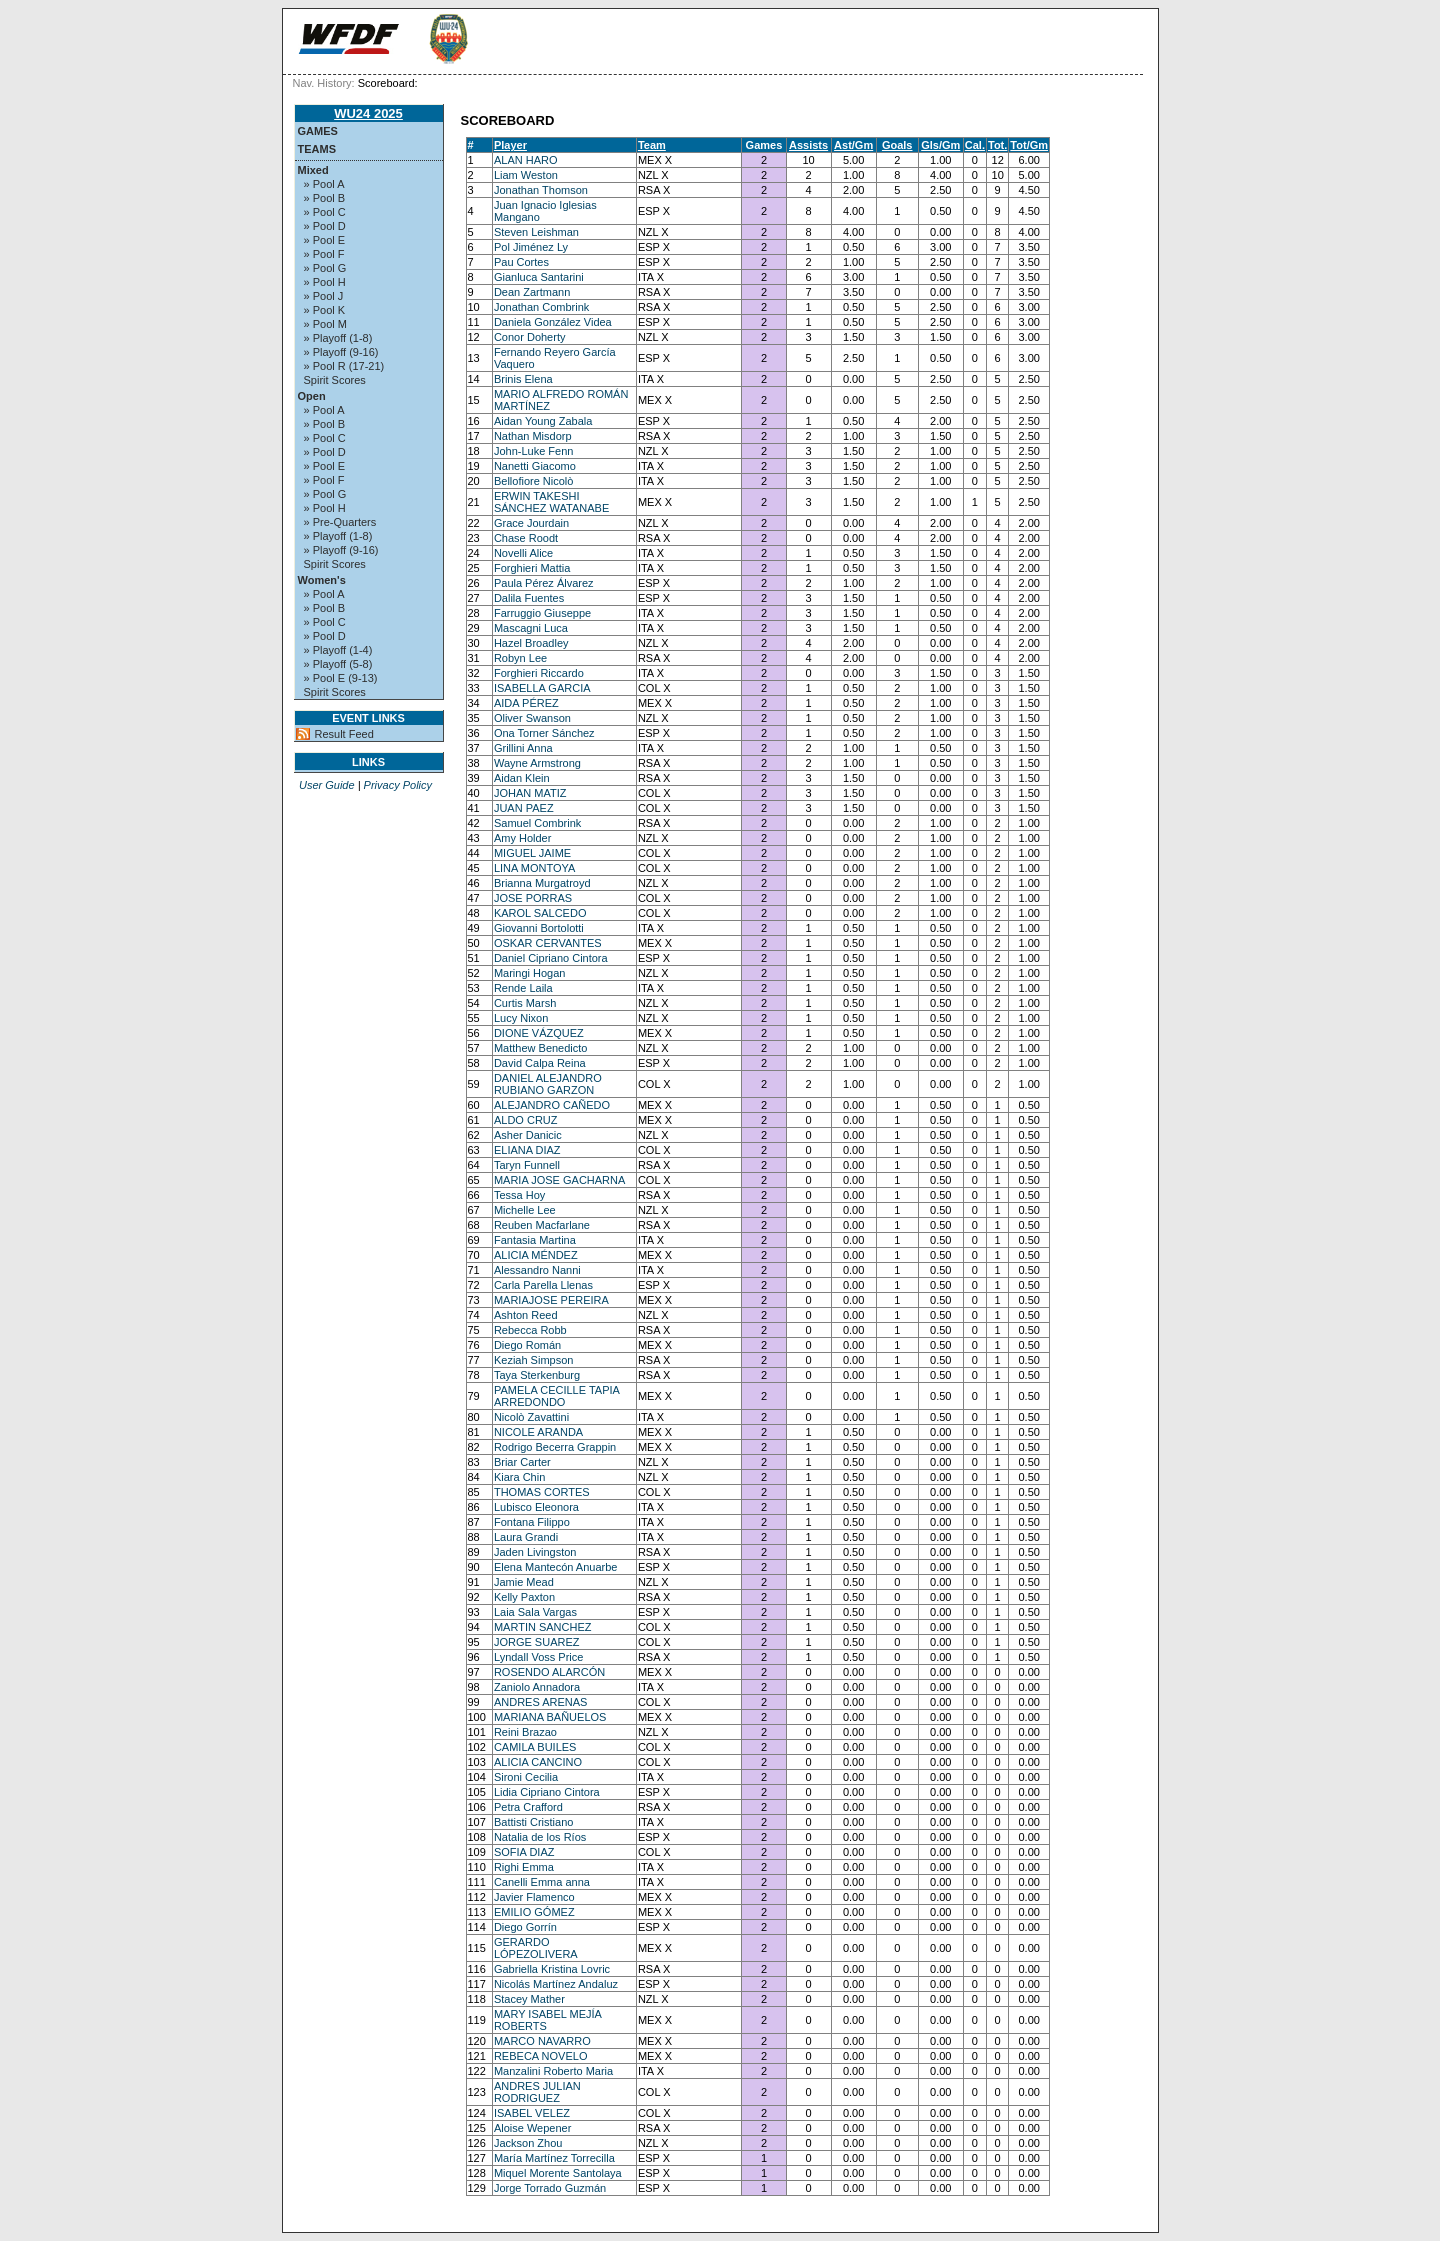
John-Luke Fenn (534, 451)
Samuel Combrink (537, 823)
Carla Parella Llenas (543, 1285)
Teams (317, 149)
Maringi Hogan (530, 973)
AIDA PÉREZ (526, 703)
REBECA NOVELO (541, 2056)
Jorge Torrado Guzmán (550, 2188)
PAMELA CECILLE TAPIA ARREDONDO (556, 1396)
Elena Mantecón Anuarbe (556, 1567)
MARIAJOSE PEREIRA (551, 1300)
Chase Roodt (526, 538)
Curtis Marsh (525, 1003)
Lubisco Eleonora (536, 1507)
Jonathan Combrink (541, 307)
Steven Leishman (536, 232)
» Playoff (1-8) (338, 338)
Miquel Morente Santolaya (558, 2173)
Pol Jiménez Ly (531, 247)
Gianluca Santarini (539, 277)
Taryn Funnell (527, 1165)
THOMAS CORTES (542, 1492)
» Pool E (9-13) (341, 678)
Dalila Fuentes (529, 598)
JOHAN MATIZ (530, 793)
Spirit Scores (335, 380)
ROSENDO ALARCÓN (549, 1672)
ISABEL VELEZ (532, 2113)
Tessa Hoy (519, 1195)
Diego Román (527, 1345)
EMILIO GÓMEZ (534, 1912)
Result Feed (344, 734)
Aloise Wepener (532, 2128)
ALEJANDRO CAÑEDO (552, 1105)
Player (510, 145)
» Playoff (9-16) (341, 352)
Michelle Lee (525, 1210)
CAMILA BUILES (535, 1747)
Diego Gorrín (525, 1927)
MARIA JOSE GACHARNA (559, 1180)
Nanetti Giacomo (535, 466)
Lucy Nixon (521, 1018)
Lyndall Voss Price (538, 1657)
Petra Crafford (528, 1807)
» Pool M (325, 324)
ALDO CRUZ (526, 1120)
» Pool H (325, 282)
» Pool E (325, 240)
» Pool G (325, 268)
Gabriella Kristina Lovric (552, 1969)
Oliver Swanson (532, 718)
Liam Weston (526, 175)
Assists (808, 145)
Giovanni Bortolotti (539, 928)
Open (312, 396)
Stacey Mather (529, 1999)
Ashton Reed (526, 1315)
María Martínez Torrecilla (554, 2158)
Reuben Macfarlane (542, 1225)
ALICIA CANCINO (538, 1762)
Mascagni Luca (531, 628)
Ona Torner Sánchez (544, 733)
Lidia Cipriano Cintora (547, 1792)
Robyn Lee (520, 658)
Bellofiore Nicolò (533, 481)
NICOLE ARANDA (538, 1432)
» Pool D (325, 226)
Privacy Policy (398, 785)
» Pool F (324, 254)
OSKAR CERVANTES (548, 943)
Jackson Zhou (528, 2143)
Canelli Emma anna (542, 1882)
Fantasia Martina (535, 1240)
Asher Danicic (528, 1135)
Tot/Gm (1029, 145)
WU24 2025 (368, 113)
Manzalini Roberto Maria (553, 2071)
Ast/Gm (853, 145)
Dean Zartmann (532, 292)
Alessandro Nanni (537, 1270)
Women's (322, 580)
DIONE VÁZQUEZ (539, 1033)
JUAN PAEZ (524, 808)
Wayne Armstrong (537, 763)
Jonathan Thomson (541, 190)
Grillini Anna (523, 748)
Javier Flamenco (534, 1897)
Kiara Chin (519, 1477)
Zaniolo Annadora (537, 1687)
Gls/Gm (940, 145)
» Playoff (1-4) (338, 650)
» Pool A (324, 184)
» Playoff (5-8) (338, 664)
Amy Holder (522, 838)
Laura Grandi (526, 1537)
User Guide (327, 785)
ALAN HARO (526, 160)
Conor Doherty (530, 337)
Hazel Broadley (531, 643)
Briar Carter (522, 1462)
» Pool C (325, 212)
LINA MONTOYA (535, 868)
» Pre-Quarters (340, 522)
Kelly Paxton (524, 1597)
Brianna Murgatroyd (542, 883)
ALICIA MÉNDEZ (536, 1255)
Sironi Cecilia (526, 1777)
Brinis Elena (523, 379)
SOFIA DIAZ (524, 1852)
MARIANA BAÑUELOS (550, 1717)
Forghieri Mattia (532, 568)
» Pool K (325, 310)
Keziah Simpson (534, 1360)
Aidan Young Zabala (543, 421)
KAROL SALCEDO (540, 913)
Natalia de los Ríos (540, 1837)
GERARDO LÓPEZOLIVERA (536, 1948)
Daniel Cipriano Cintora (551, 958)
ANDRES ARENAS (541, 1702)
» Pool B (325, 198)
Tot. (997, 145)
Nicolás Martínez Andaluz (556, 1984)
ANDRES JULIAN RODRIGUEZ (537, 2092)
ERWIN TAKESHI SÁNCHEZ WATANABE (551, 502)
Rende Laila (523, 988)
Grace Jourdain (531, 523)
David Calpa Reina (540, 1063)
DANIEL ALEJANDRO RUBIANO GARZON (548, 1084)
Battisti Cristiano (533, 1822)
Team (652, 145)
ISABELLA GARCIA (542, 688)
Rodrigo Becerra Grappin (555, 1447)
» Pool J (324, 296)
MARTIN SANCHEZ (543, 1627)
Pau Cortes (521, 262)
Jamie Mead (524, 1582)
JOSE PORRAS (533, 898)
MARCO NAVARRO (542, 2041)
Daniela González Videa (553, 322)
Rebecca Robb (530, 1330)
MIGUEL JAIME (532, 853)
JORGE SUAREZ (537, 1642)
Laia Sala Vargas (535, 1612)
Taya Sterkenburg (537, 1375)
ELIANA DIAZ (527, 1150)
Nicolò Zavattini (531, 1417)
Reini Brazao (525, 1732)
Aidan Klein (522, 778)
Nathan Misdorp (533, 436)
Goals (897, 145)
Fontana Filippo (532, 1522)
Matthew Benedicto (541, 1048)
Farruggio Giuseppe (542, 613)
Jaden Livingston (535, 1552)
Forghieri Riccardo (539, 673)
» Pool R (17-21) (344, 366)
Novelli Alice (523, 553)
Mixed (313, 170)
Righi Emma (524, 1867)
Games (318, 131)
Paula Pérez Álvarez (544, 583)
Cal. (975, 145)
